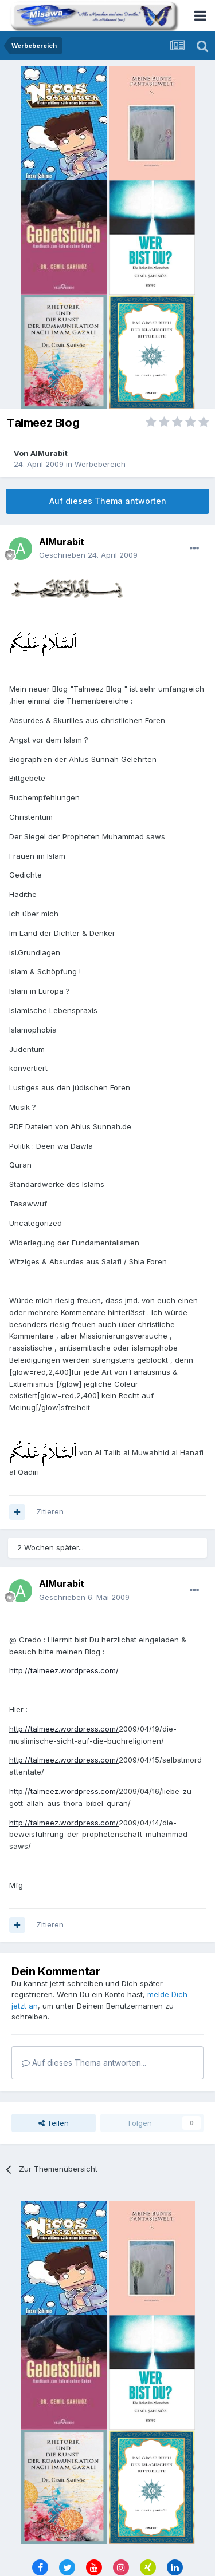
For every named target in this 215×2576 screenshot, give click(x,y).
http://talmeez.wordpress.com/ (64, 1670)
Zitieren (50, 1511)
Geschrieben (88, 554)
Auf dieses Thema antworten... (84, 2062)
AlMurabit (49, 453)
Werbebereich (100, 464)
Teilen (53, 2123)
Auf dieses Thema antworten (107, 501)
